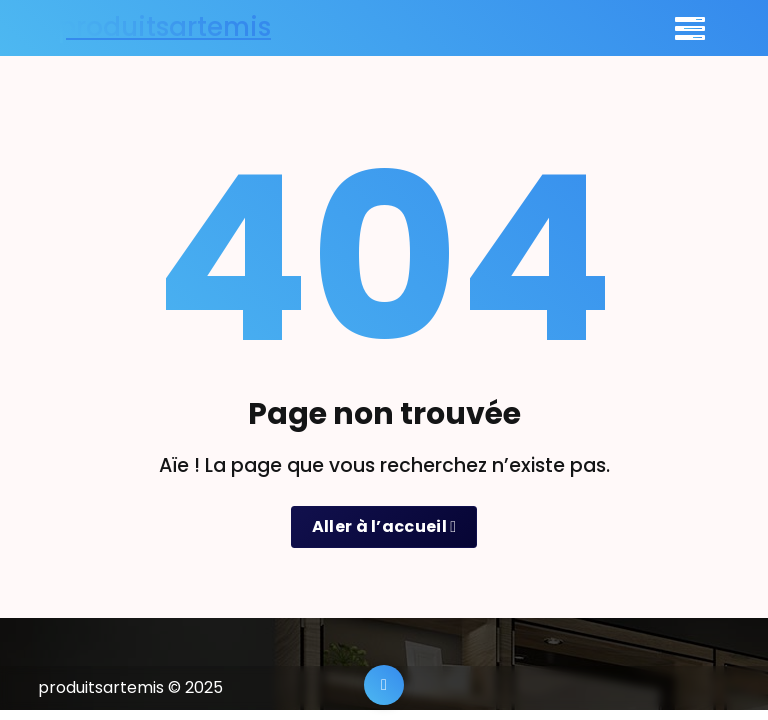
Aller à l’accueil (384, 526)
